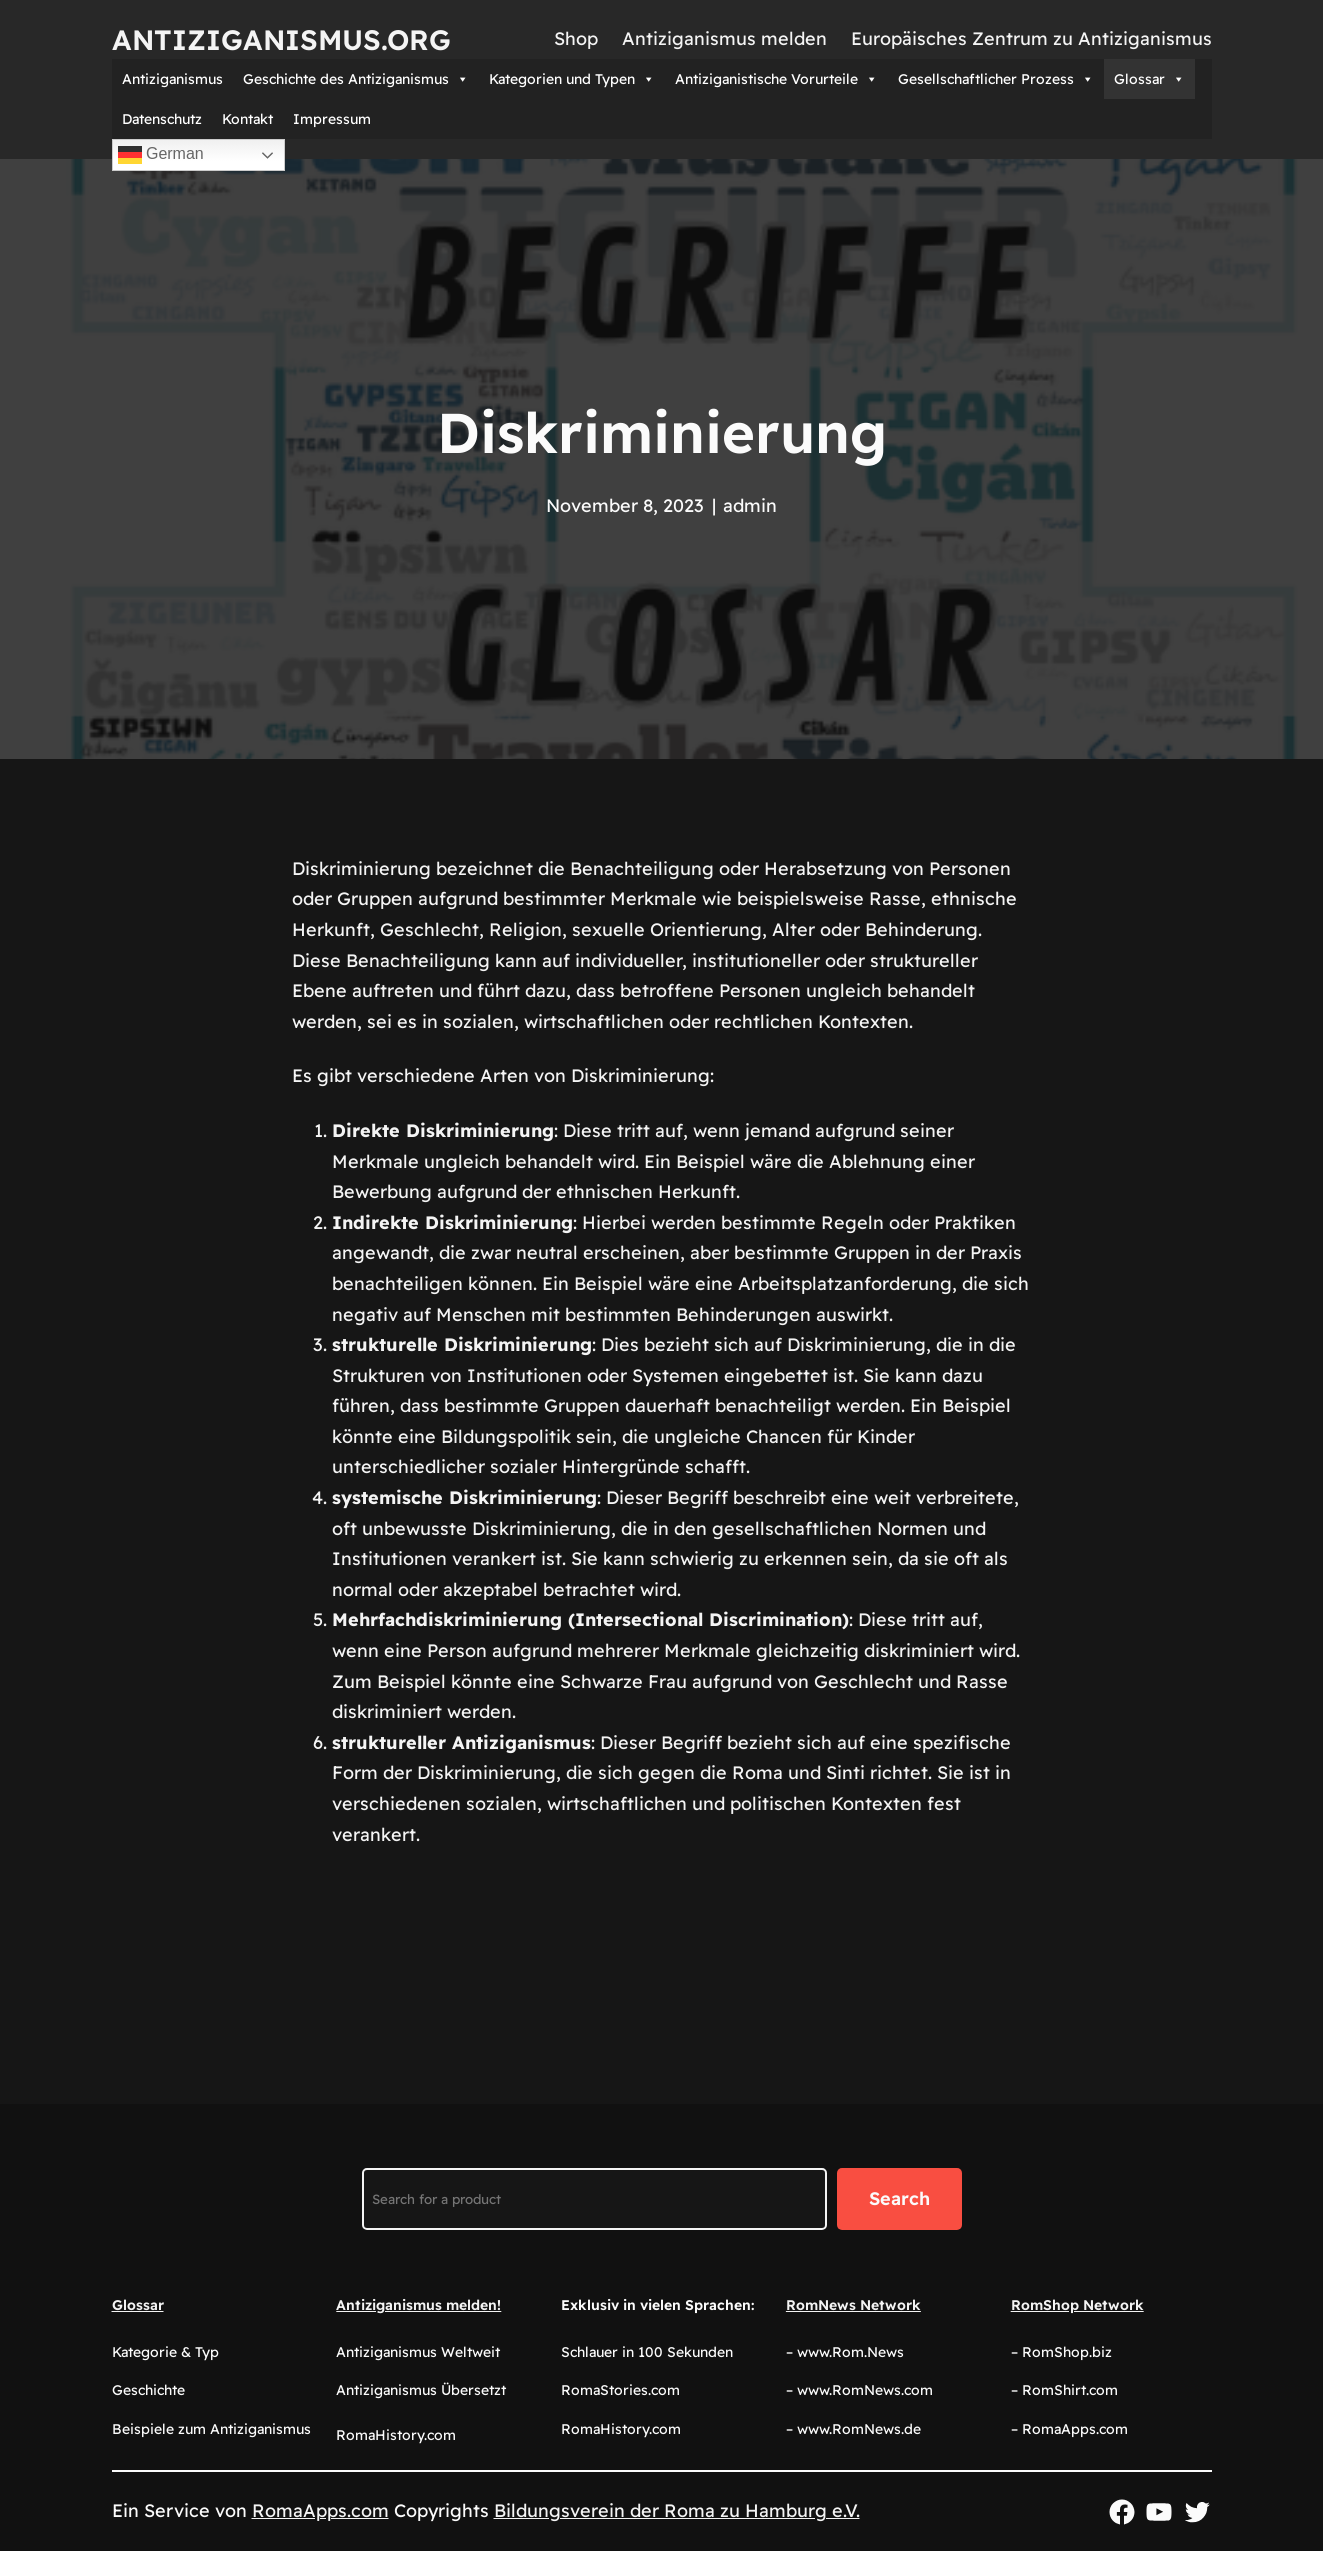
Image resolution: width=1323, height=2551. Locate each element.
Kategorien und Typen (572, 79)
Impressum (332, 119)
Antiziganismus (172, 79)
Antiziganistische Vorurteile (776, 79)
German (161, 155)
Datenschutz (162, 119)
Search (899, 2198)
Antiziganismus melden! (418, 2305)
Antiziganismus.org (281, 39)
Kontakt (247, 119)
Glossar (1149, 79)
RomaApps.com (320, 2510)
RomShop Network (1077, 2305)
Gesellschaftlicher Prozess (996, 79)
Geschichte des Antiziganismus (356, 79)
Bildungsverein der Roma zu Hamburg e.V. (677, 2510)
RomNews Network (853, 2305)
